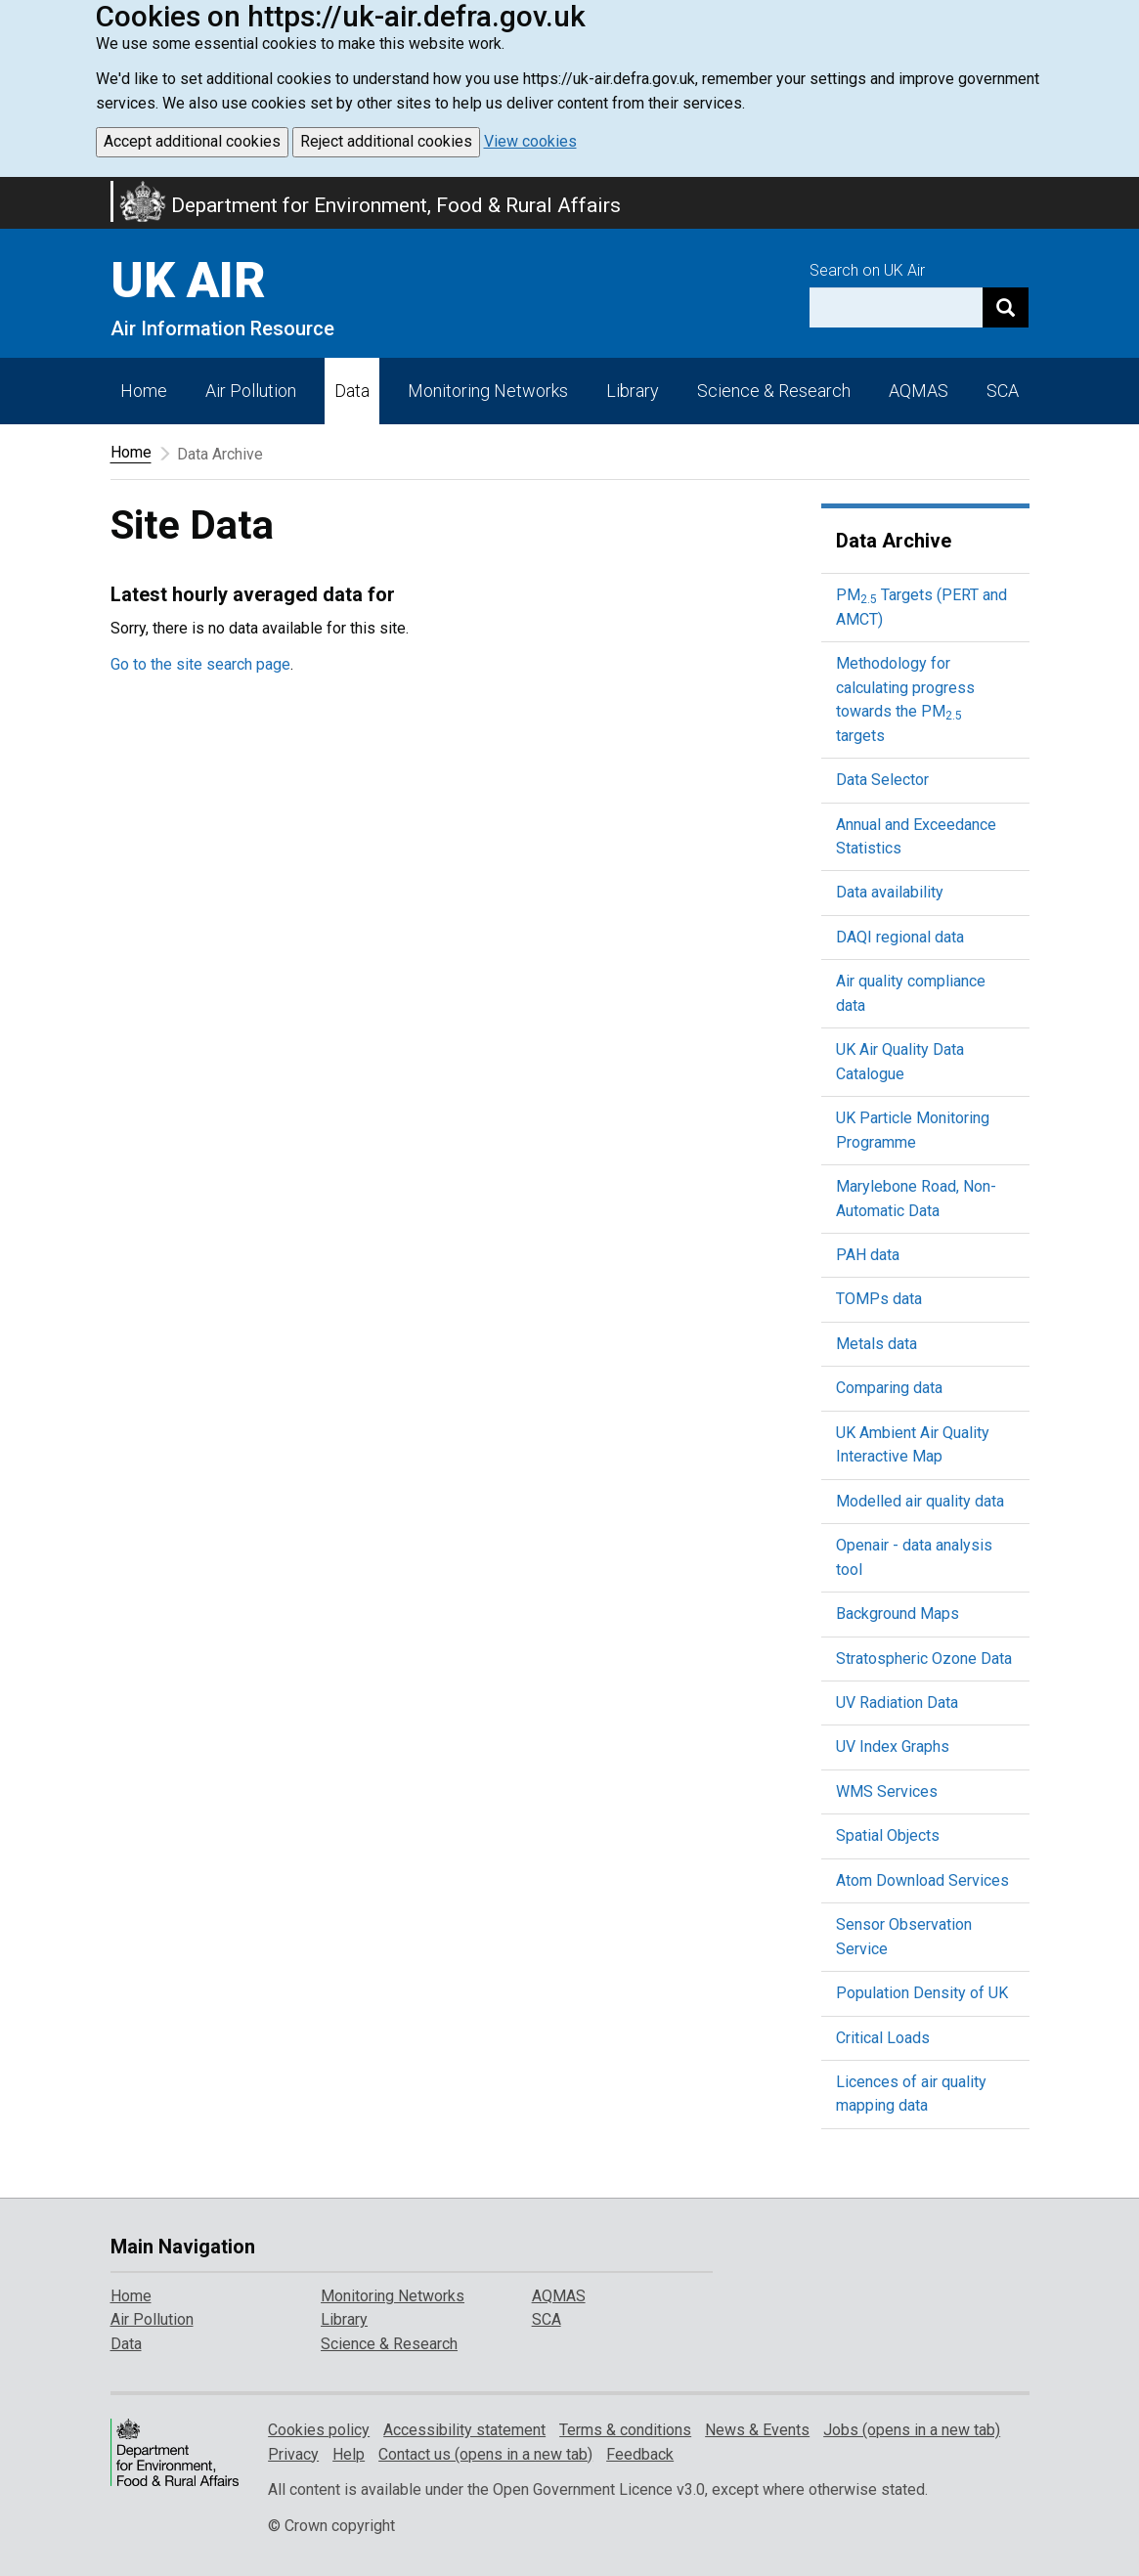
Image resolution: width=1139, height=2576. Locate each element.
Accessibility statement (464, 2430)
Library (632, 390)
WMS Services (887, 1791)
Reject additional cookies (386, 141)
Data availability (889, 892)
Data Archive (893, 540)
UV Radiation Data (897, 1702)
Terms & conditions (625, 2430)
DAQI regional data (900, 937)
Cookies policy (319, 2430)
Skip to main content (12, 190)
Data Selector (882, 779)
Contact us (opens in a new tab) (485, 2454)
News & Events (757, 2430)
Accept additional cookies (192, 141)
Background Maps (897, 1613)
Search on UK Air (867, 270)
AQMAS (918, 390)
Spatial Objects (888, 1835)
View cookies (530, 141)
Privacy (293, 2454)
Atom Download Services (922, 1880)
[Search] (1006, 307)
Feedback (640, 2454)
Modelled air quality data (920, 1501)
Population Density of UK (922, 1993)
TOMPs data (879, 1298)
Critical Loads (883, 2038)
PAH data (867, 1254)
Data (352, 390)
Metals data (876, 1343)
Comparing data (889, 1387)
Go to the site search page (200, 664)
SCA (1002, 390)
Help (348, 2454)
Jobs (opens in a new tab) (911, 2430)
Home (143, 390)
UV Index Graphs (892, 1746)
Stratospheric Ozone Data (924, 1658)
